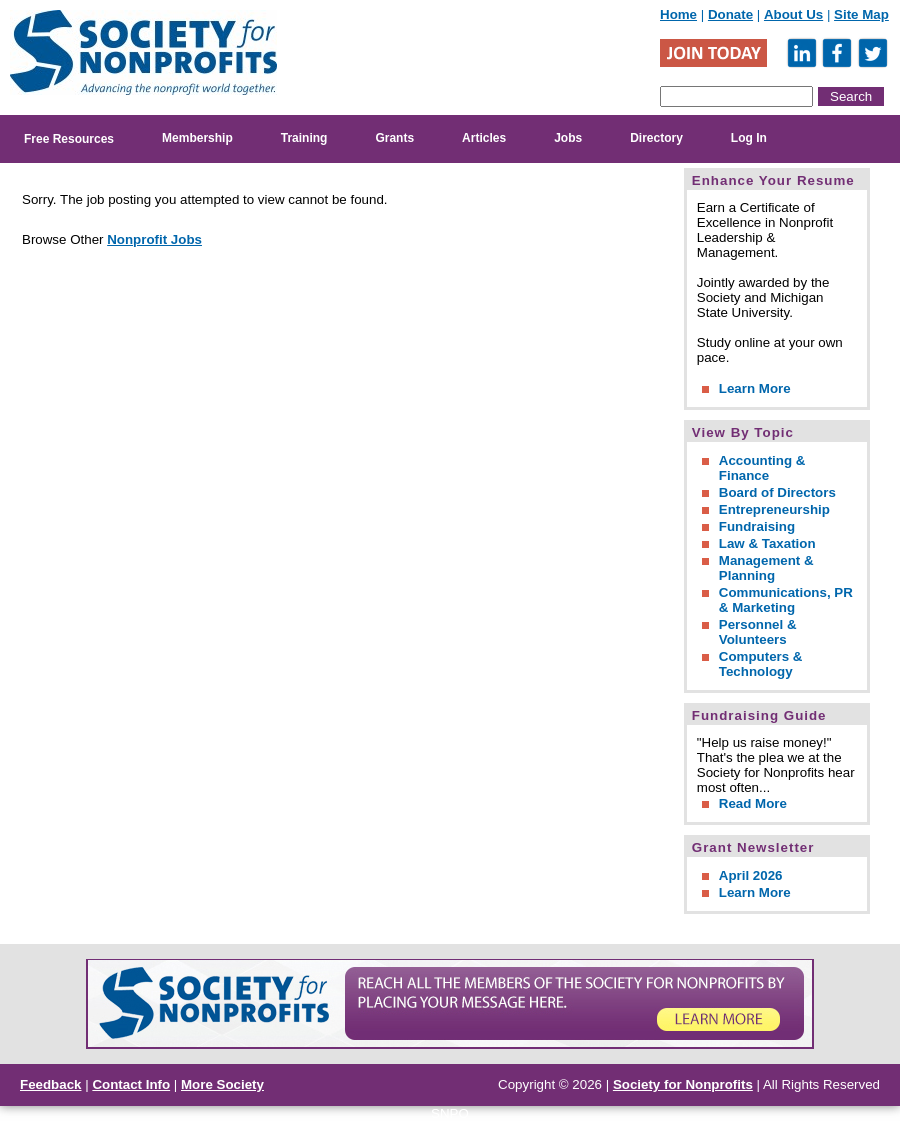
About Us (793, 14)
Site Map (861, 14)
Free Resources (69, 139)
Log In (749, 138)
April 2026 (751, 875)
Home (678, 14)
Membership (197, 138)
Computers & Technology (761, 664)
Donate (730, 14)
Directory (656, 138)
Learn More (755, 388)
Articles (484, 138)
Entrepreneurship (774, 509)
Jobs (568, 138)
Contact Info (131, 1084)
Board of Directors (777, 492)
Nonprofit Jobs (154, 239)
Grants (394, 138)
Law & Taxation (767, 543)
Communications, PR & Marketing (786, 600)
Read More (753, 803)
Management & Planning (766, 568)
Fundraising (757, 526)
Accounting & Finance (762, 468)
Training (304, 138)
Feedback (51, 1084)
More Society (222, 1084)
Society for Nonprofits (683, 1084)
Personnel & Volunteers (758, 632)
